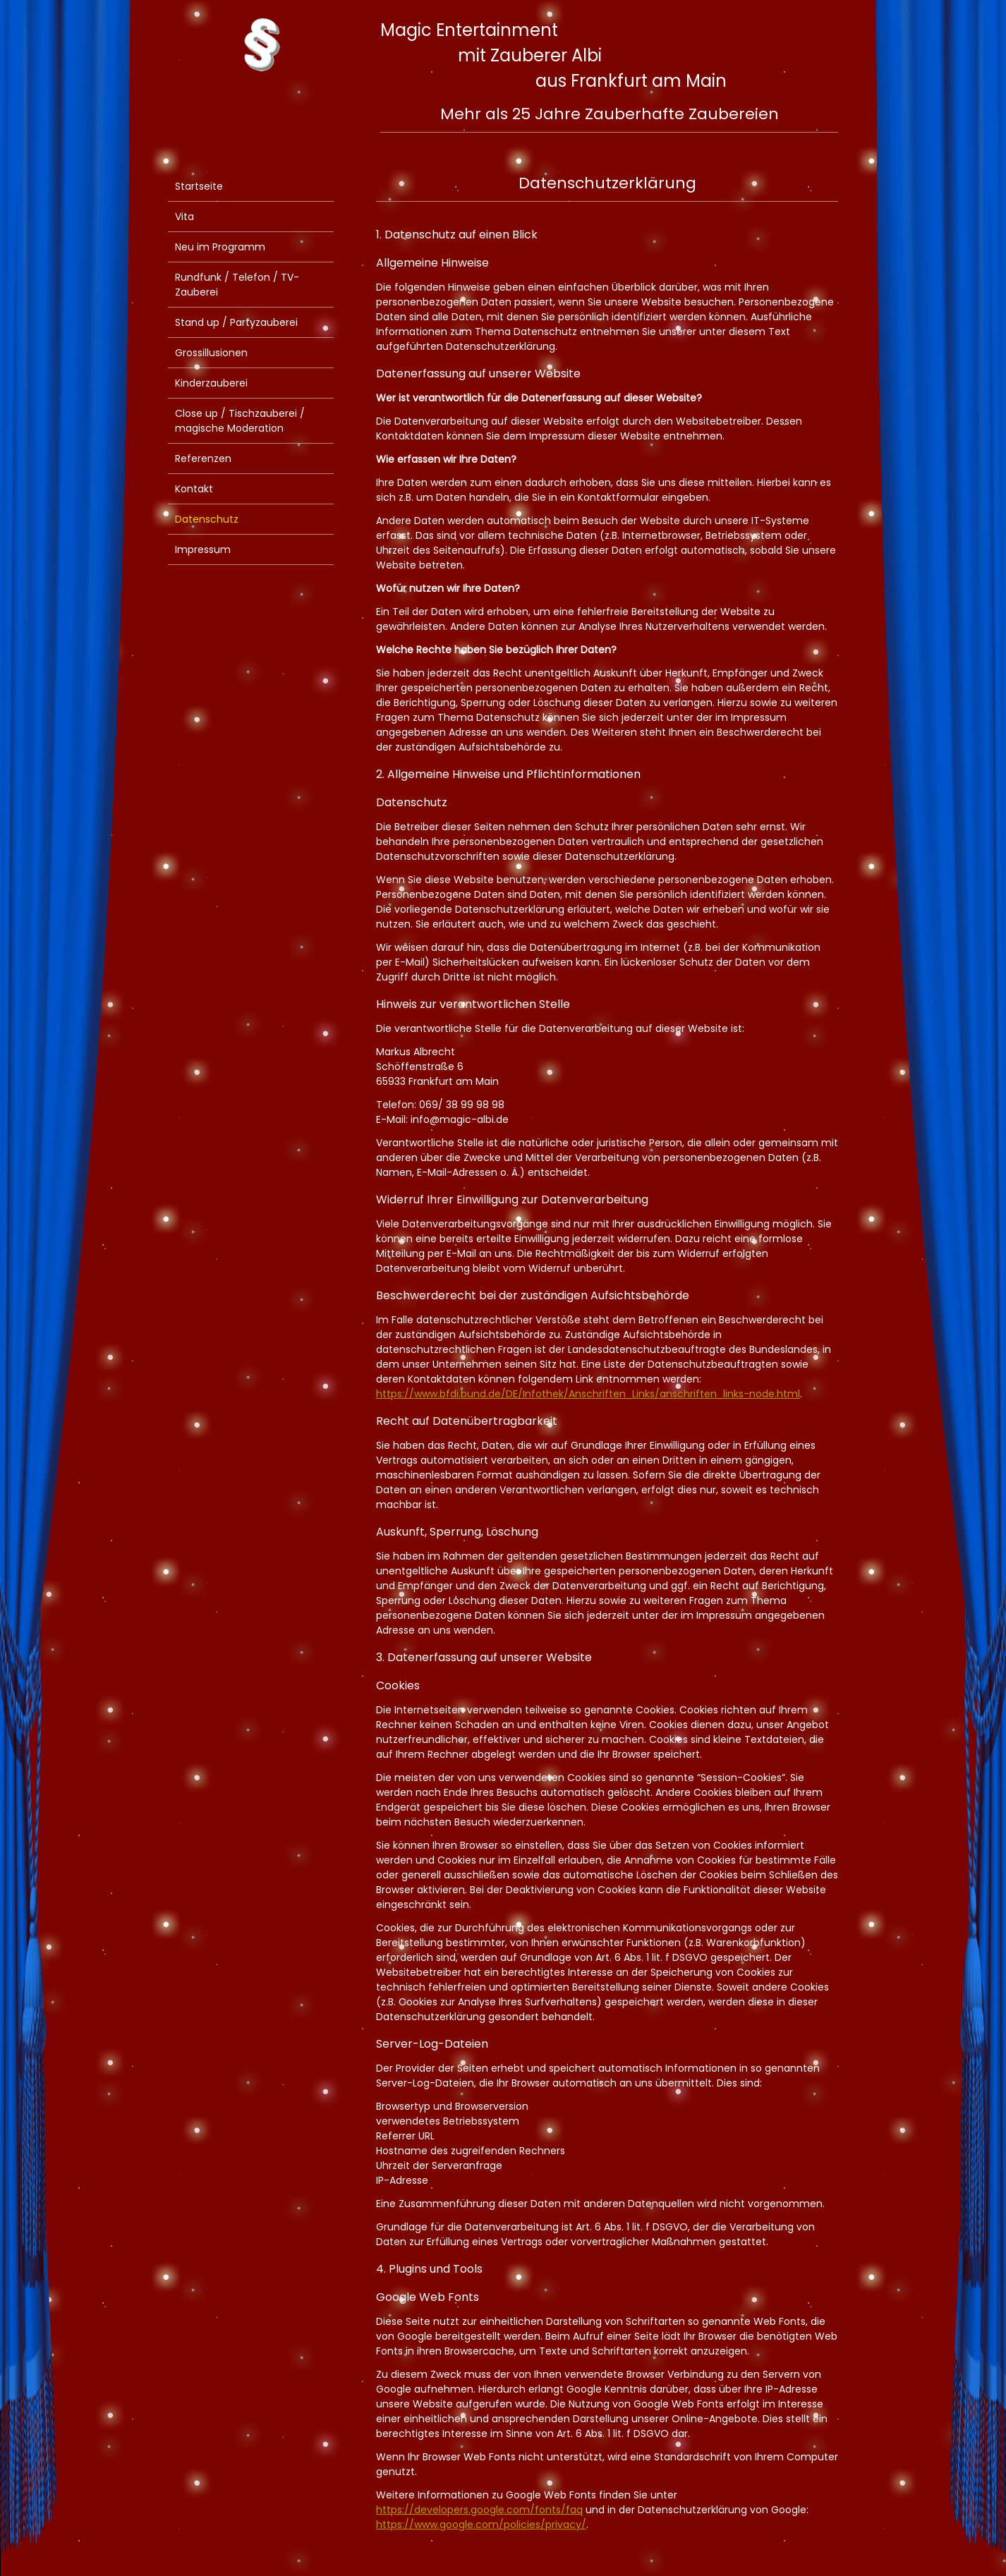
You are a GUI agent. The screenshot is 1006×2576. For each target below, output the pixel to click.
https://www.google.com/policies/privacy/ (481, 2524)
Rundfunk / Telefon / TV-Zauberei (237, 284)
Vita (184, 216)
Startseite (199, 186)
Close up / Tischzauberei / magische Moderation (240, 420)
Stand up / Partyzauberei (236, 322)
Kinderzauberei (211, 383)
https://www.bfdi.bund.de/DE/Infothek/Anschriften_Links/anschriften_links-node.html (588, 1394)
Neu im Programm (220, 247)
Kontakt (194, 489)
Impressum (203, 549)
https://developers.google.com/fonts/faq (479, 2510)
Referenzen (203, 458)
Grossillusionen (211, 353)
